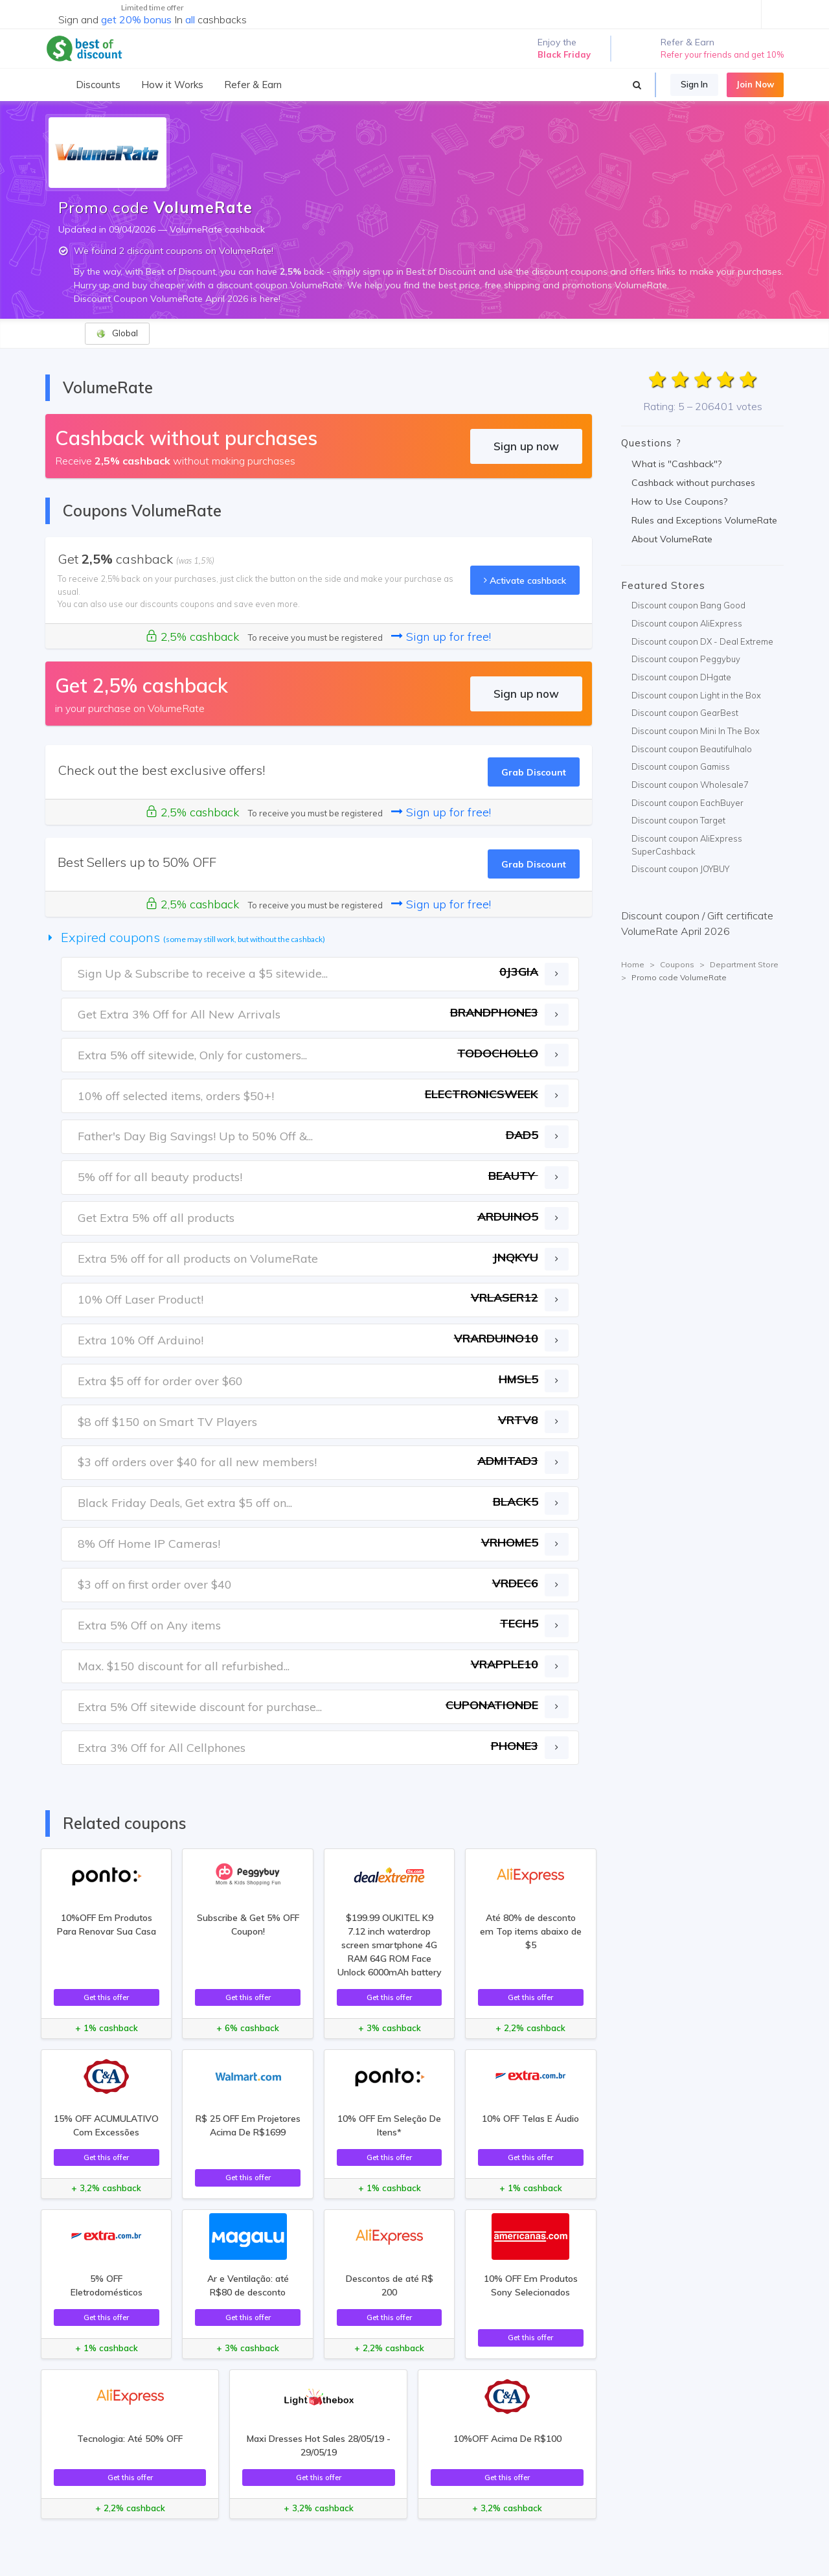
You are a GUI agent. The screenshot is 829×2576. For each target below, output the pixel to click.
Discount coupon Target (678, 820)
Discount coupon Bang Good (688, 605)
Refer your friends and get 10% (722, 54)
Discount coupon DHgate (681, 677)
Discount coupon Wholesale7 (690, 784)
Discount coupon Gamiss (680, 766)
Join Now (755, 84)
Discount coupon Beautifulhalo (691, 749)
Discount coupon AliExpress (686, 623)
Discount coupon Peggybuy (685, 659)
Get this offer (106, 1997)
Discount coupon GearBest (684, 712)
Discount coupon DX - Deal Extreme (702, 641)
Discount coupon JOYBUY (680, 869)
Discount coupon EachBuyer (687, 803)
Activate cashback (525, 580)
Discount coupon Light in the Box (696, 695)
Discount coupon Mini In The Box (695, 731)
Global (117, 333)
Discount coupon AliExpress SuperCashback (686, 845)
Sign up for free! (441, 636)
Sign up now (526, 446)
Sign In (694, 84)
